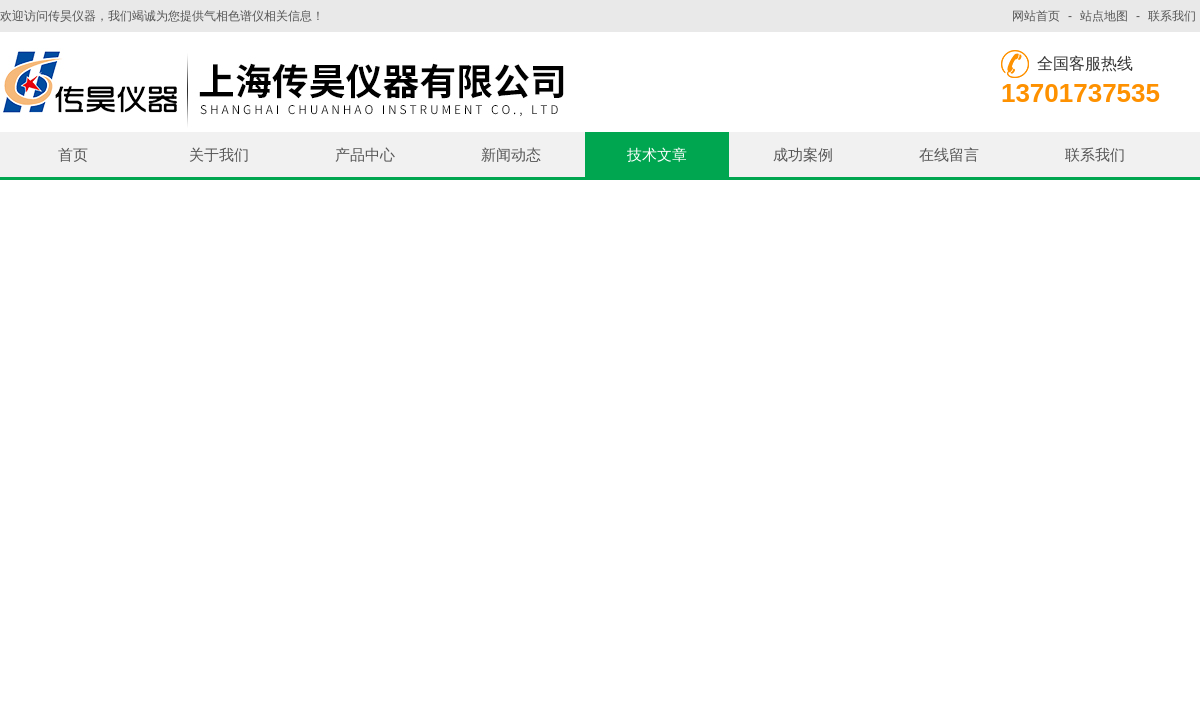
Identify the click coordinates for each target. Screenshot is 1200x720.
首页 (73, 154)
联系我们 (1172, 16)
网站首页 (1036, 16)
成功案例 (803, 154)
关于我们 (219, 154)
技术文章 (657, 154)
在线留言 (949, 154)
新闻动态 (511, 154)
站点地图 (1104, 16)
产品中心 (365, 154)
